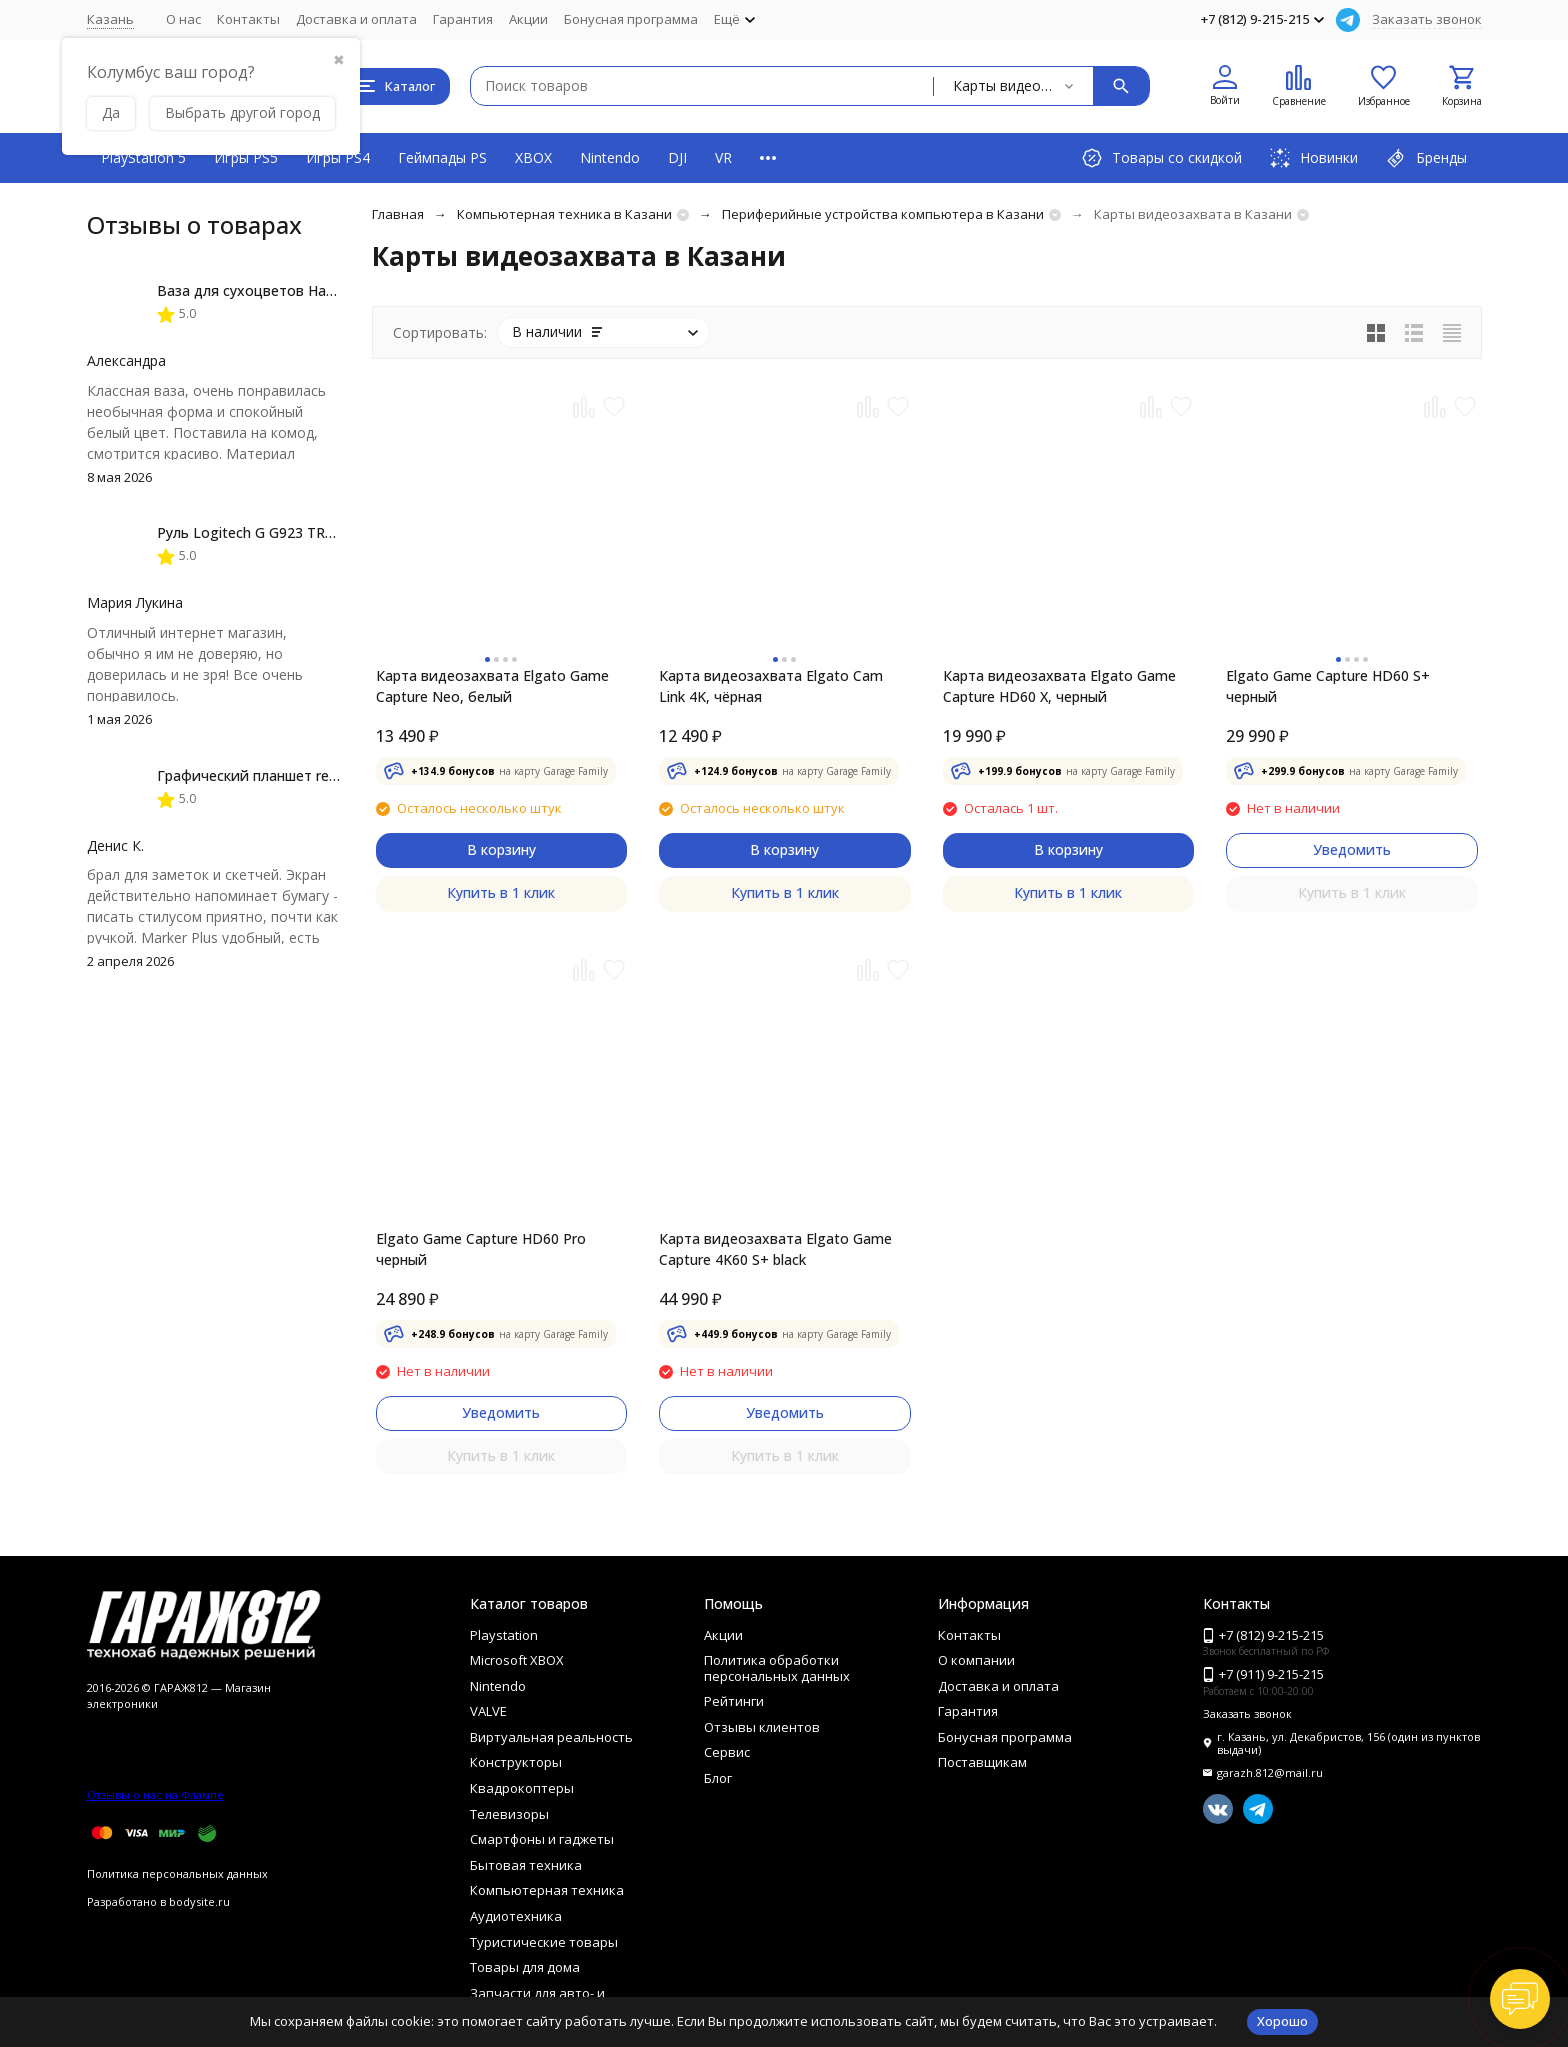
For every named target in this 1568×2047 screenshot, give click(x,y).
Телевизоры (509, 1814)
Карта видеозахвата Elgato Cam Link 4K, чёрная (771, 686)
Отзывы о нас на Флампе (155, 1794)
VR (723, 157)
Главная (398, 214)
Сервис (727, 1752)
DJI (677, 157)
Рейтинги (734, 1701)
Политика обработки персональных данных (777, 1668)
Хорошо (1282, 2021)
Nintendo (610, 157)
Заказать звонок (1427, 19)
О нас (183, 19)
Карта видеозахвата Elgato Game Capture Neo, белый (492, 686)
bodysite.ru (199, 1901)
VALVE (488, 1711)
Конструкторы (516, 1762)
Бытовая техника (526, 1865)
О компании (976, 1660)
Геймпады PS (442, 157)
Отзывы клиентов (762, 1727)
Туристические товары (544, 1942)
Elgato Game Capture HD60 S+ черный (1328, 686)
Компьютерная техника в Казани (564, 214)
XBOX (533, 157)
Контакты (248, 19)
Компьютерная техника (547, 1890)
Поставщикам (982, 1762)
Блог (718, 1778)
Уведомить (1352, 849)
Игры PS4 (338, 157)
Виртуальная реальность (551, 1737)
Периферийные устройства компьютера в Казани (883, 214)
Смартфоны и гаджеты (542, 1839)
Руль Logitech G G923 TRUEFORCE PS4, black (307, 532)
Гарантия (463, 19)
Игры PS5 (246, 157)
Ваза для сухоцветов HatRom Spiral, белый (305, 290)
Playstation (504, 1635)
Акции (528, 19)
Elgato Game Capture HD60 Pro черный (481, 1249)
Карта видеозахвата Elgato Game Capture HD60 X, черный (1059, 686)
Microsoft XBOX (517, 1660)
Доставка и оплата (356, 19)
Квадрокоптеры (522, 1788)
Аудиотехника (516, 1916)
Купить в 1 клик (501, 892)
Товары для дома (525, 1967)
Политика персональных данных (177, 1873)
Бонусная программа (631, 19)
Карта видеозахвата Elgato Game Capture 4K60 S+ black (775, 1249)
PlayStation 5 (143, 157)
